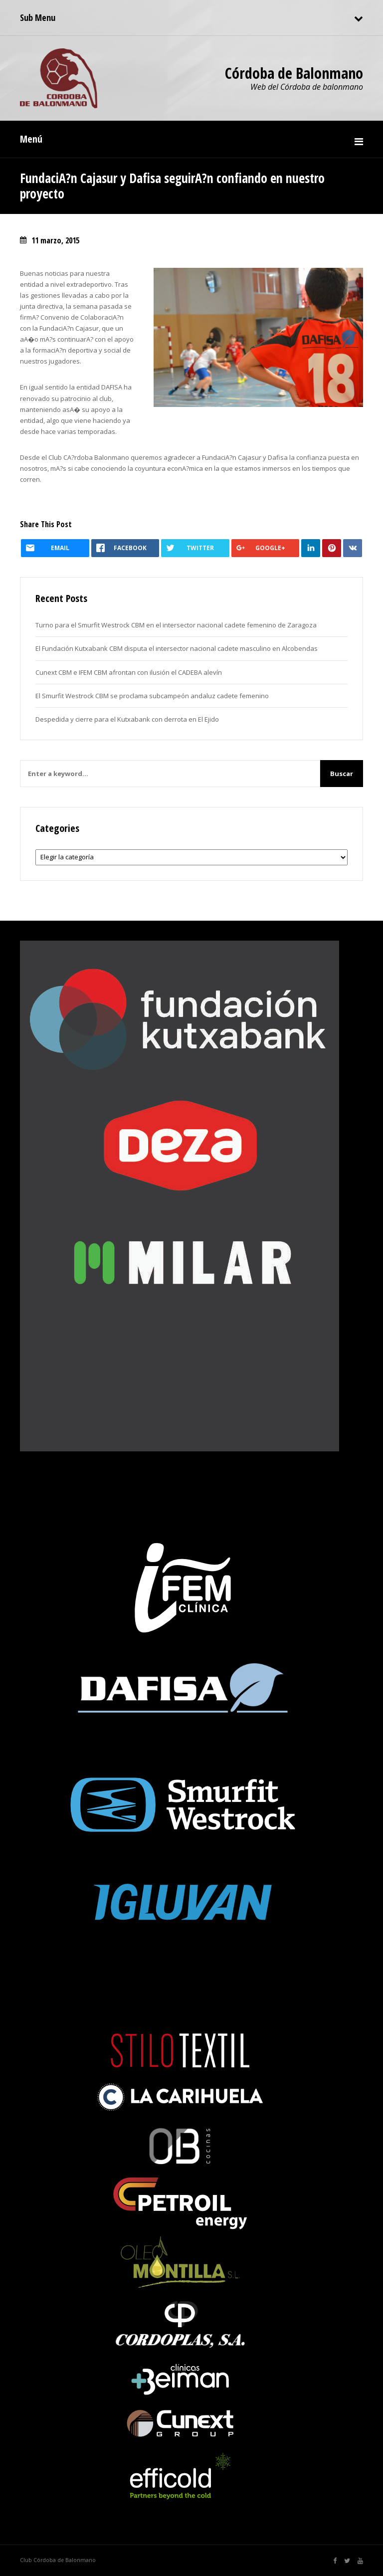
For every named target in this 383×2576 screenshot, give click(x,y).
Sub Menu (37, 17)
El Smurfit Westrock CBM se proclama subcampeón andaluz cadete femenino (152, 695)
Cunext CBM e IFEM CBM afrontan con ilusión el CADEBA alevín (128, 672)
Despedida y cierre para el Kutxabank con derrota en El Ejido (127, 719)
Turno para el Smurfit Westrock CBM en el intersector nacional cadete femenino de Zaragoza (176, 624)
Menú (31, 139)
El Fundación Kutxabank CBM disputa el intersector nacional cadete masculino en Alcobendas (176, 648)
